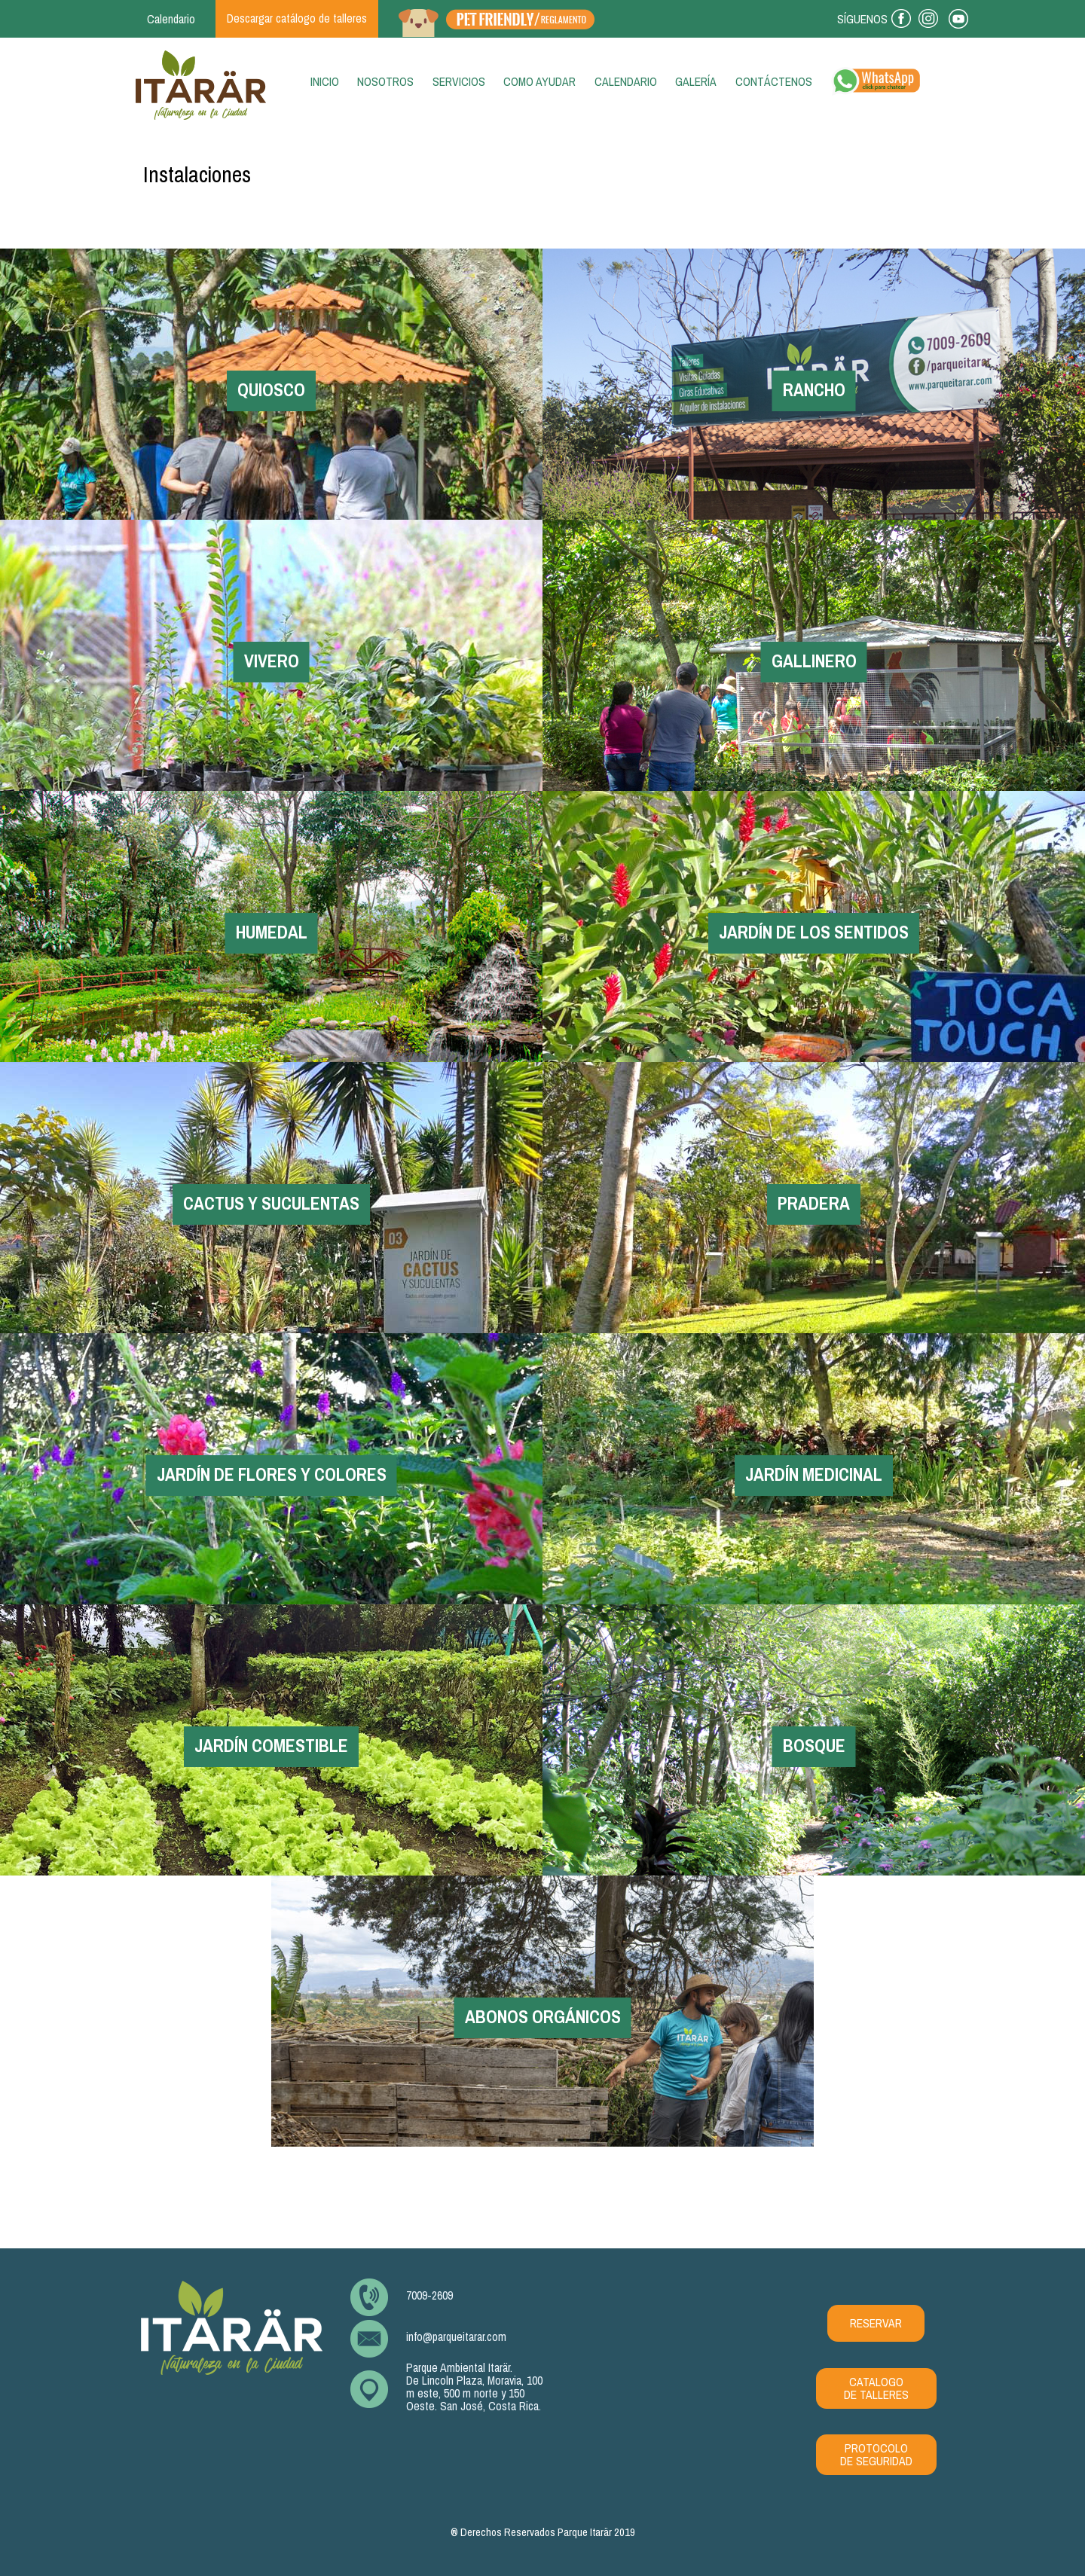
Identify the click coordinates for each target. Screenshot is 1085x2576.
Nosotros (385, 82)
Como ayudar (539, 82)
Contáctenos (773, 82)
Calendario (625, 82)
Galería (696, 82)
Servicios (458, 82)
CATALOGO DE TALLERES (876, 2388)
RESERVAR (876, 2323)
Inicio (327, 82)
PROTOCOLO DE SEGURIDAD (876, 2454)
